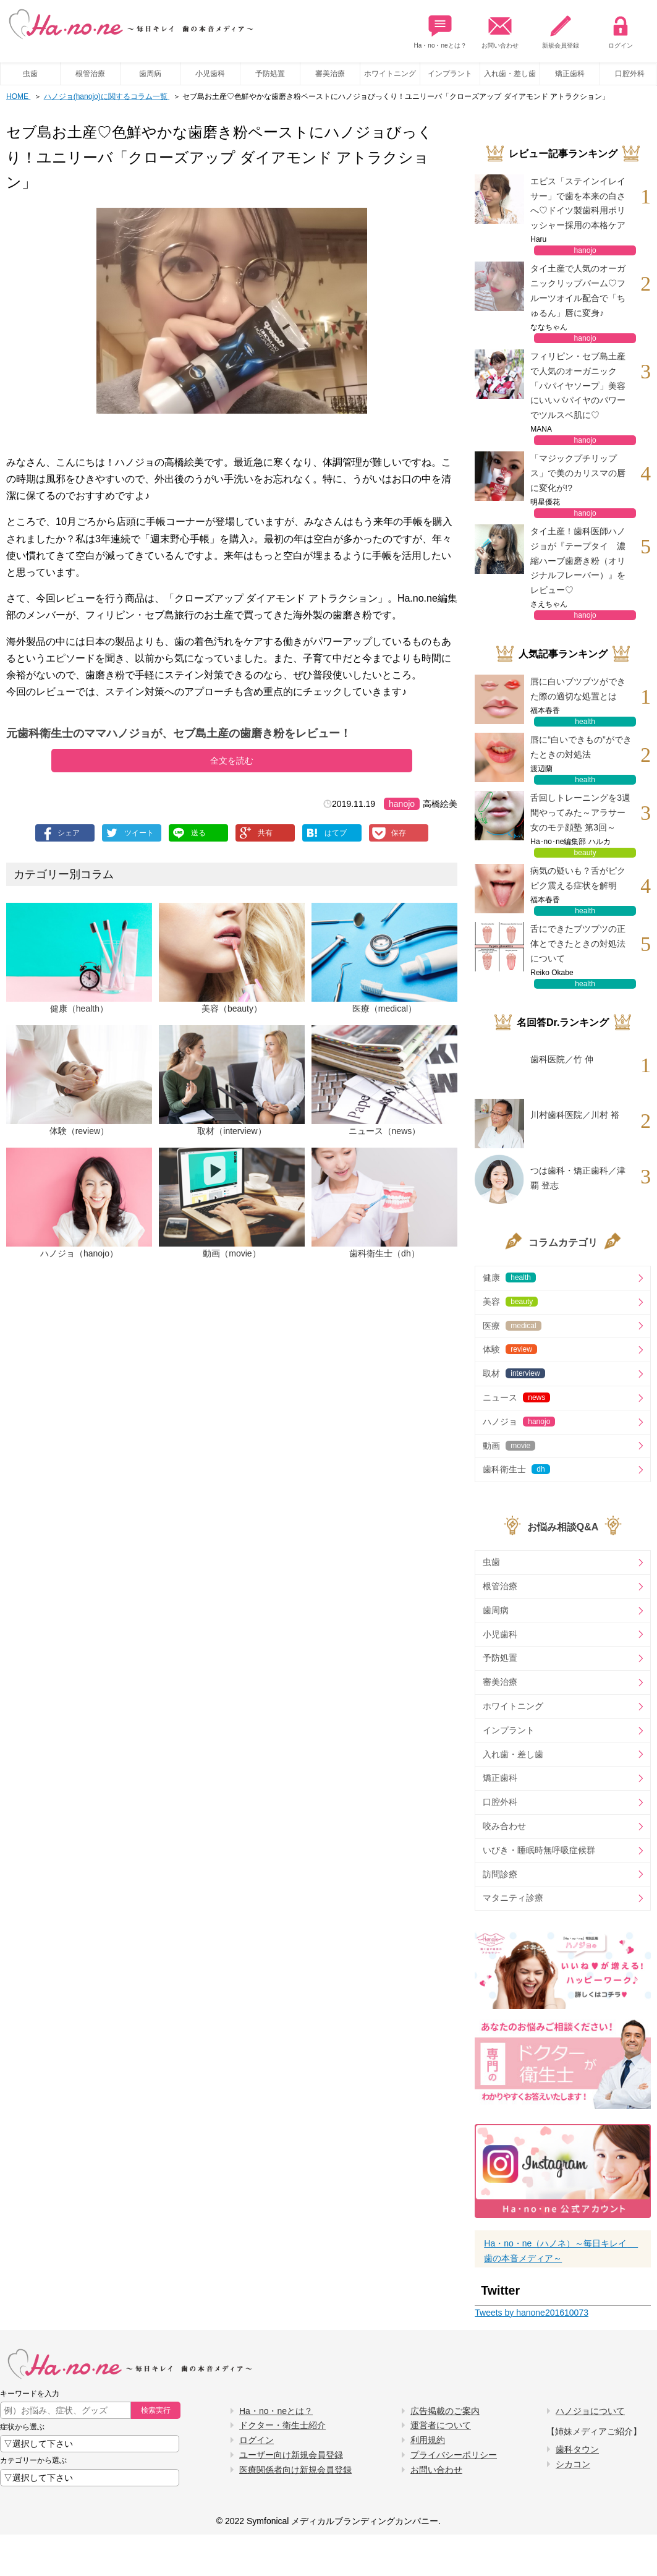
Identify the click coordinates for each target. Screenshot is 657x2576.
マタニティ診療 (513, 1898)
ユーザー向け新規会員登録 (291, 2455)
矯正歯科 (570, 73)
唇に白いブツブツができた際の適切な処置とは (577, 688)
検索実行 (156, 2410)
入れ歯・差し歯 (510, 73)
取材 (514, 1373)
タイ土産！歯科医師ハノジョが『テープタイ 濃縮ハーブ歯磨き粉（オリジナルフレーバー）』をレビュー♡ (577, 560)
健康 (509, 1277)
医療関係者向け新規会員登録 (295, 2470)
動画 (509, 1446)
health (585, 721)
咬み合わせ (504, 1826)
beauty (585, 852)
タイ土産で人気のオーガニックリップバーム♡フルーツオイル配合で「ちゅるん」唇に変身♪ (577, 290)
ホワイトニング (390, 73)
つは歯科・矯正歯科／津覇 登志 (577, 1178)
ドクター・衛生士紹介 (282, 2425)
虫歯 (30, 73)
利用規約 (427, 2440)
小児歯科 (210, 73)
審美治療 (330, 73)
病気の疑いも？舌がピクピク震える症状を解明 (577, 878)
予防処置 (270, 73)
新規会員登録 (560, 29)
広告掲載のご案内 (445, 2411)
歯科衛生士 (516, 1469)
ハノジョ (519, 1422)
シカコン (573, 2464)
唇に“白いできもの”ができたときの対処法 (580, 747)
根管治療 (90, 73)
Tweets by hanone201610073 (531, 2313)
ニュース (516, 1397)
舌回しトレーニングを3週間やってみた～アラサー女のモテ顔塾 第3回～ (580, 812)
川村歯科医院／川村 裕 (574, 1115)
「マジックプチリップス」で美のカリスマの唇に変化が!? (577, 473)
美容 (510, 1302)
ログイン (620, 29)
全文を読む (231, 761)
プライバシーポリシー (453, 2455)
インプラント (450, 73)
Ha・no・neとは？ (440, 29)
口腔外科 (500, 1802)
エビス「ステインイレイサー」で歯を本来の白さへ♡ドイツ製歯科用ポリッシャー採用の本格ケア (577, 203)
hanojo (402, 804)
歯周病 (150, 73)
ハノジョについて (590, 2411)
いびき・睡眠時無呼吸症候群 (539, 1850)
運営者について (440, 2425)
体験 (510, 1349)
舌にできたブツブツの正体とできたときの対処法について (577, 943)
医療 (512, 1326)
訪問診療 (500, 1874)
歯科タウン (577, 2449)
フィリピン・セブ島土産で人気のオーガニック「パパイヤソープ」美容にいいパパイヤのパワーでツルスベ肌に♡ (577, 385)
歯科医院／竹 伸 (561, 1059)
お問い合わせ (500, 29)
